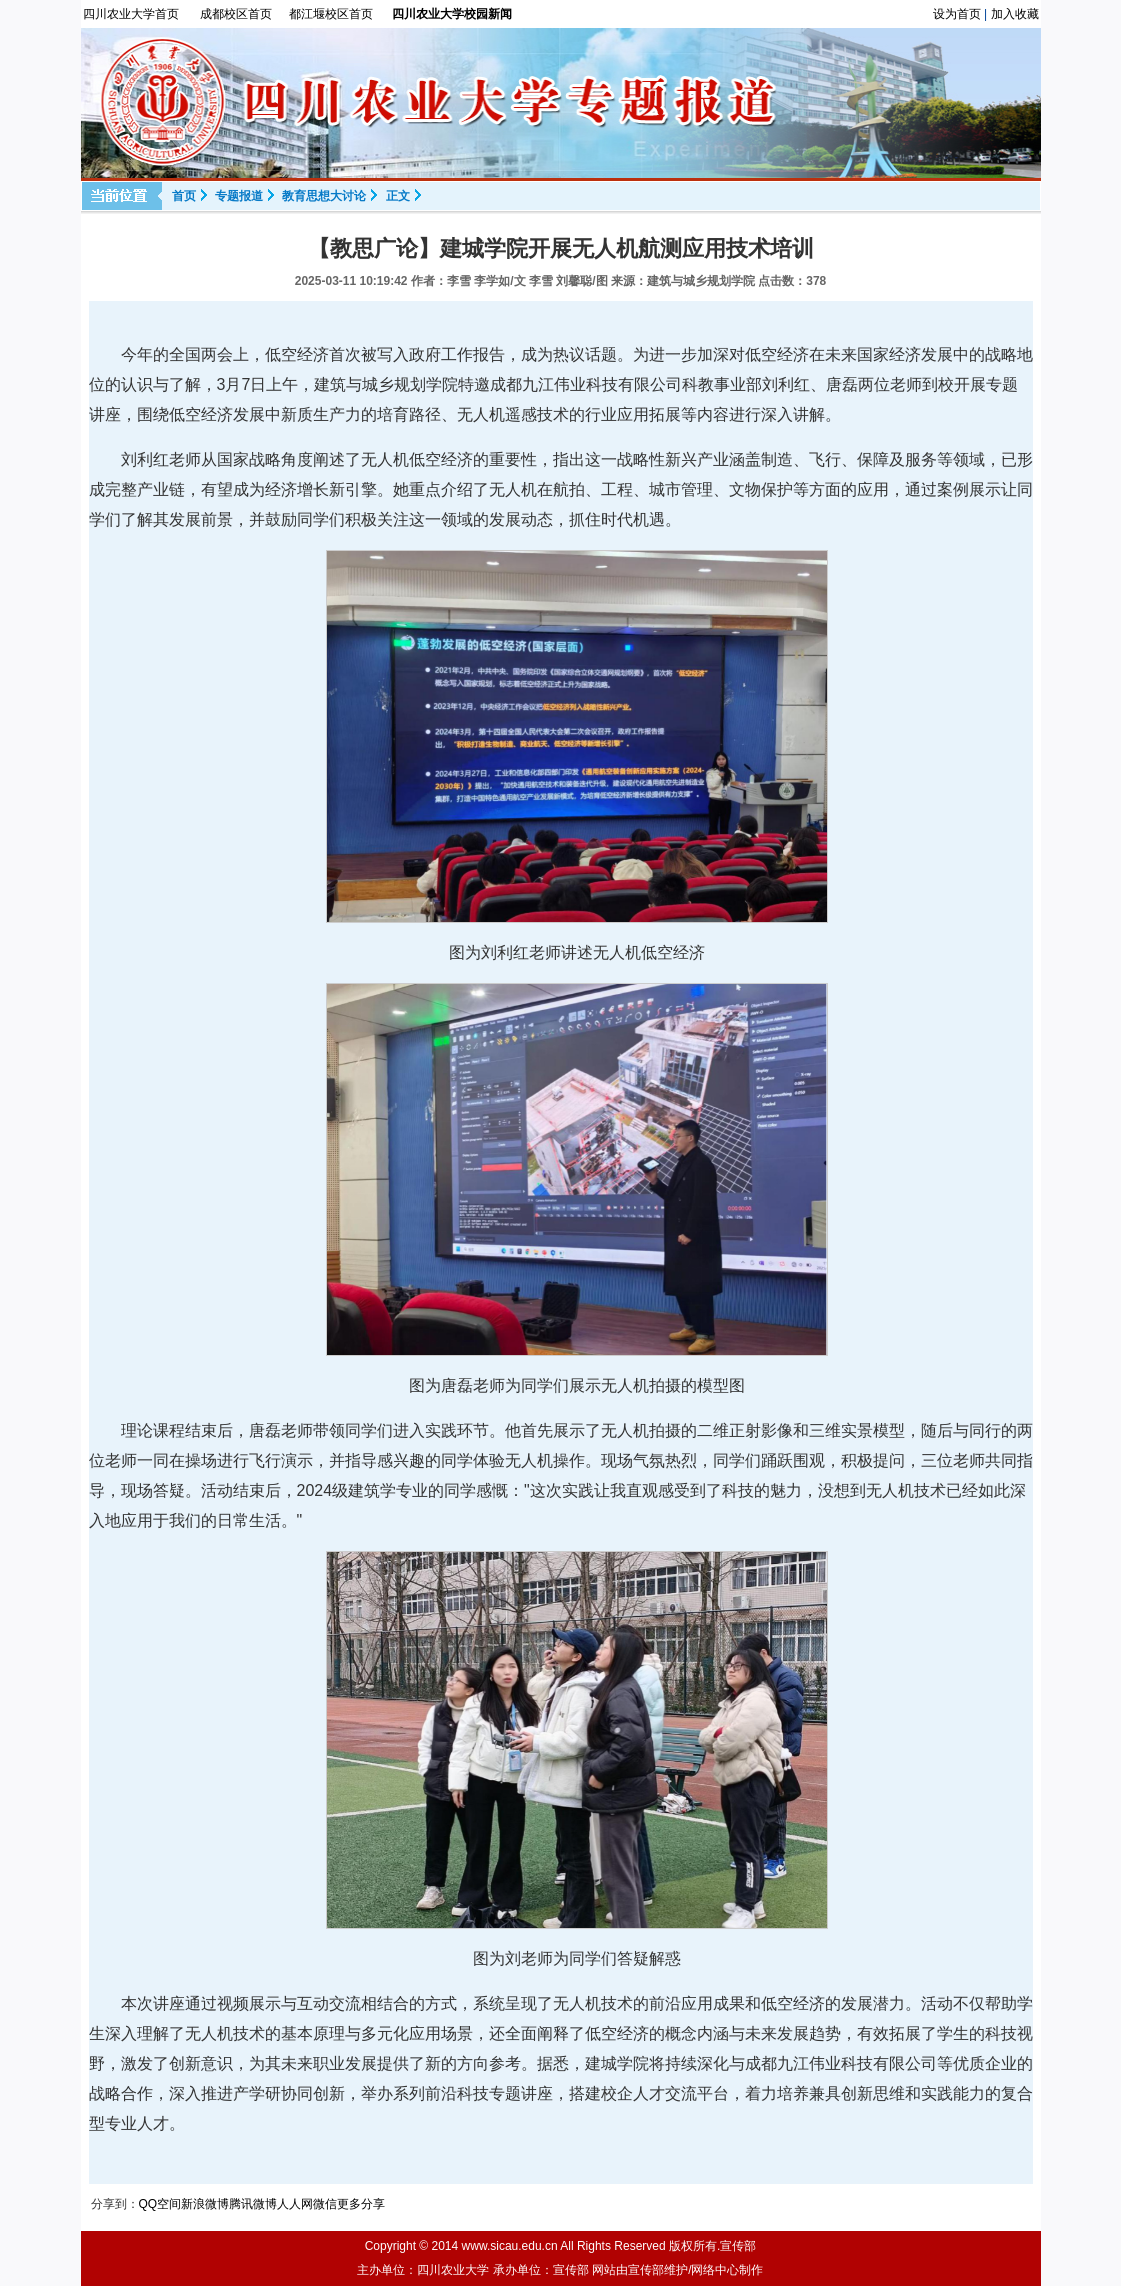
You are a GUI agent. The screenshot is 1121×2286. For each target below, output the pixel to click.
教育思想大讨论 (324, 196)
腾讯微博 (253, 2204)
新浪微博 (205, 2204)
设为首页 (957, 14)
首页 (184, 196)
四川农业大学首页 (131, 14)
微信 (325, 2204)
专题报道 (239, 196)
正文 (398, 196)
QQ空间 (160, 2204)
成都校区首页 (236, 14)
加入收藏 (1015, 14)
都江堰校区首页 (331, 14)
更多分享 (361, 2204)
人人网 (295, 2204)
